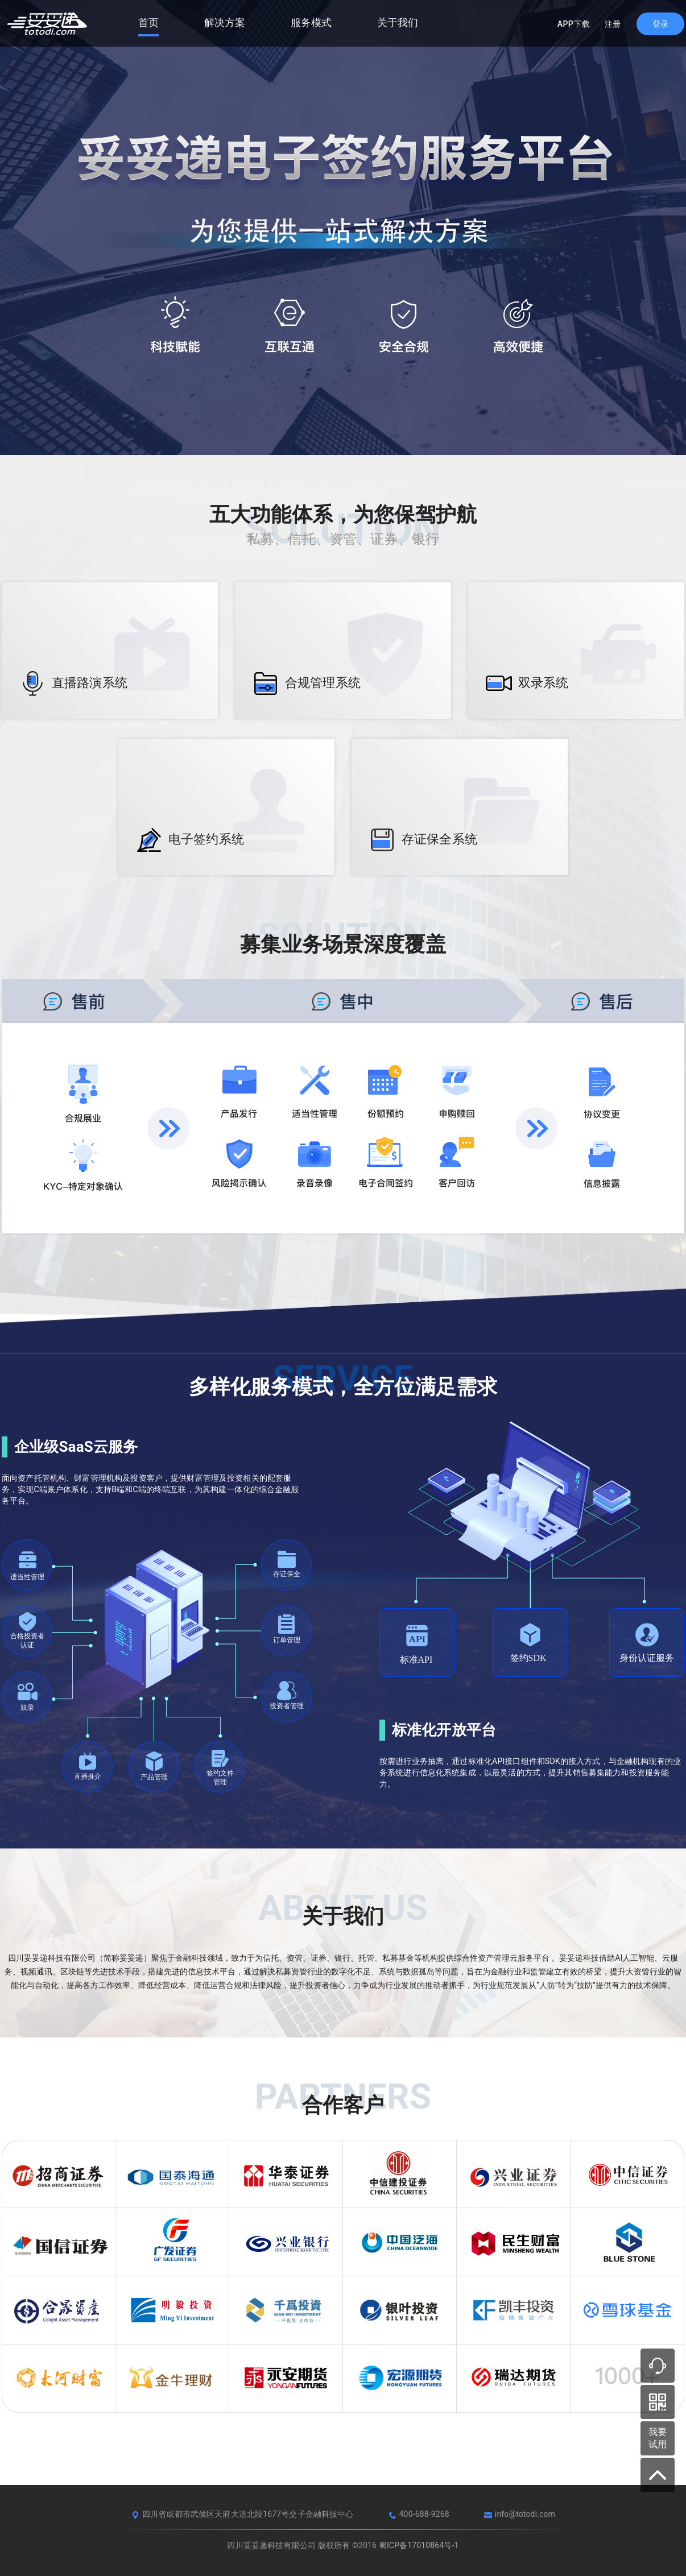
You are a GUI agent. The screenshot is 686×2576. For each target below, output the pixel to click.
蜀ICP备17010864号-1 (419, 2545)
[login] (660, 24)
